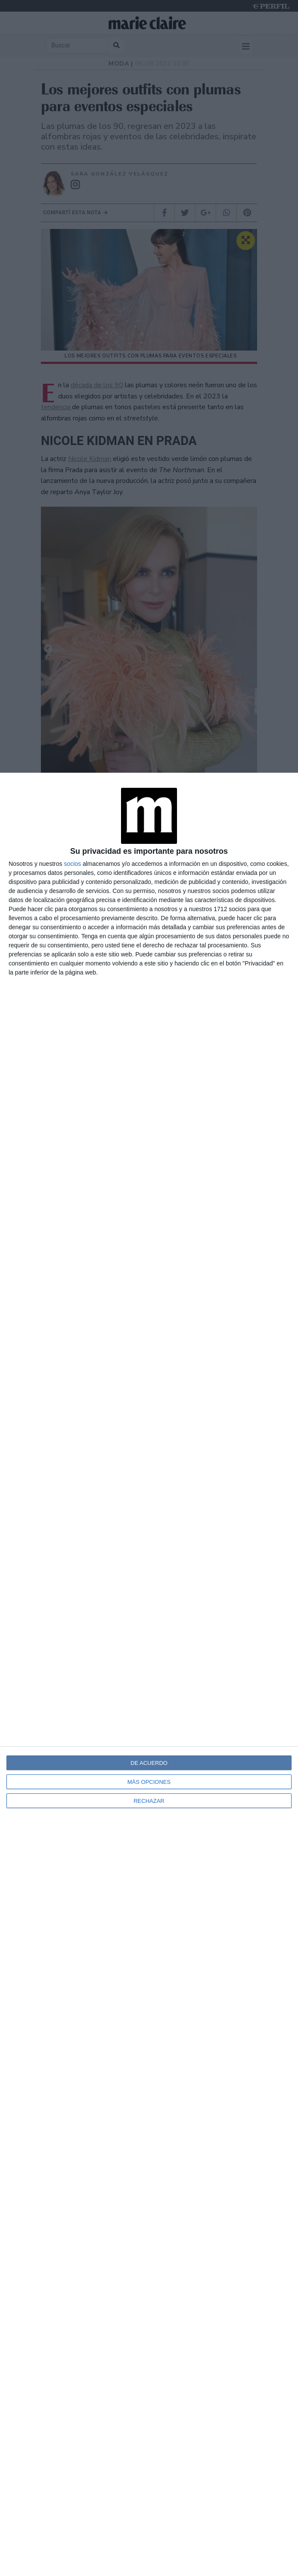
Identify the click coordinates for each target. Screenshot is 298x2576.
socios (72, 864)
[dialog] (149, 1674)
